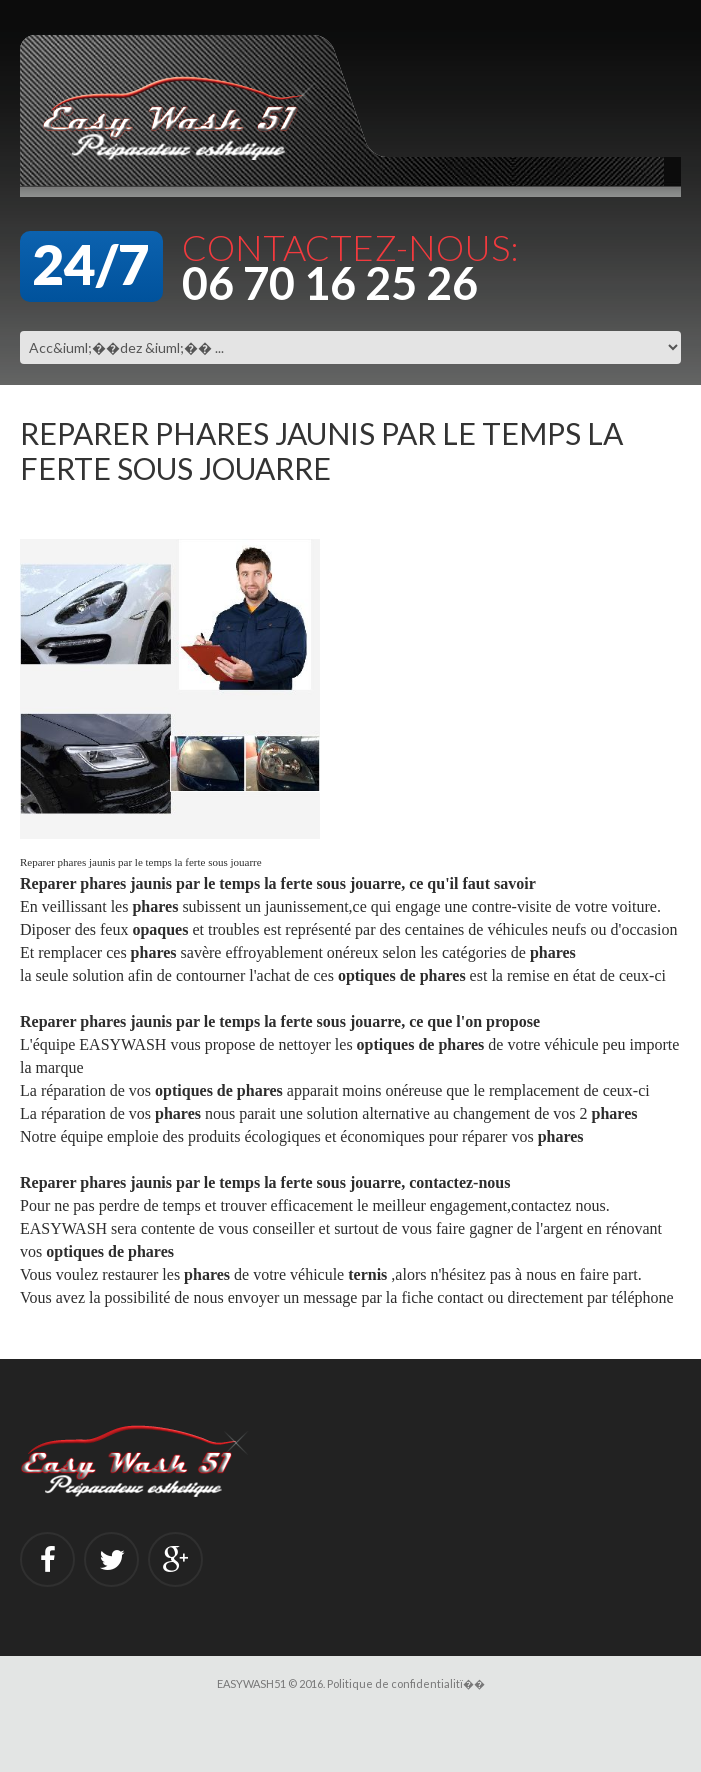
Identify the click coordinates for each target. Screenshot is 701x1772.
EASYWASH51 (251, 1683)
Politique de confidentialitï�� (406, 1683)
